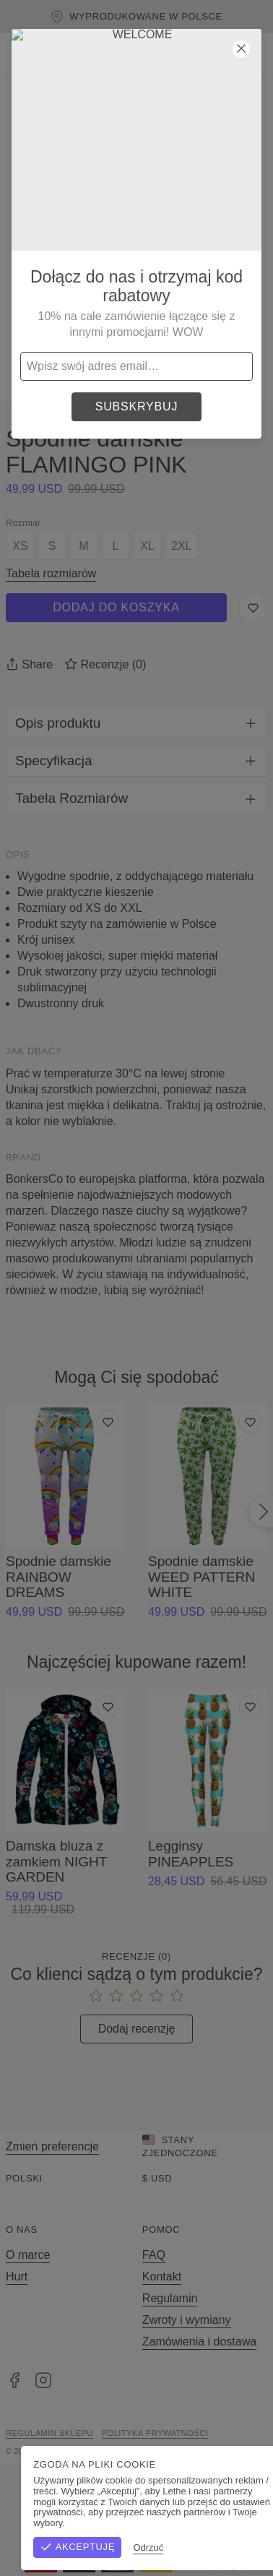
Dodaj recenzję (137, 2029)
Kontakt (161, 2276)
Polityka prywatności (155, 2433)
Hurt (16, 2276)
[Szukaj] (166, 53)
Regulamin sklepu (49, 2433)
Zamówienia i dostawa (199, 2341)
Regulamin (169, 2298)
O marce (28, 2255)
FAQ (153, 2255)
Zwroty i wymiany (186, 2320)
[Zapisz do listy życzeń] (252, 607)
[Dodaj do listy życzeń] (107, 1422)
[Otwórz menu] (20, 53)
